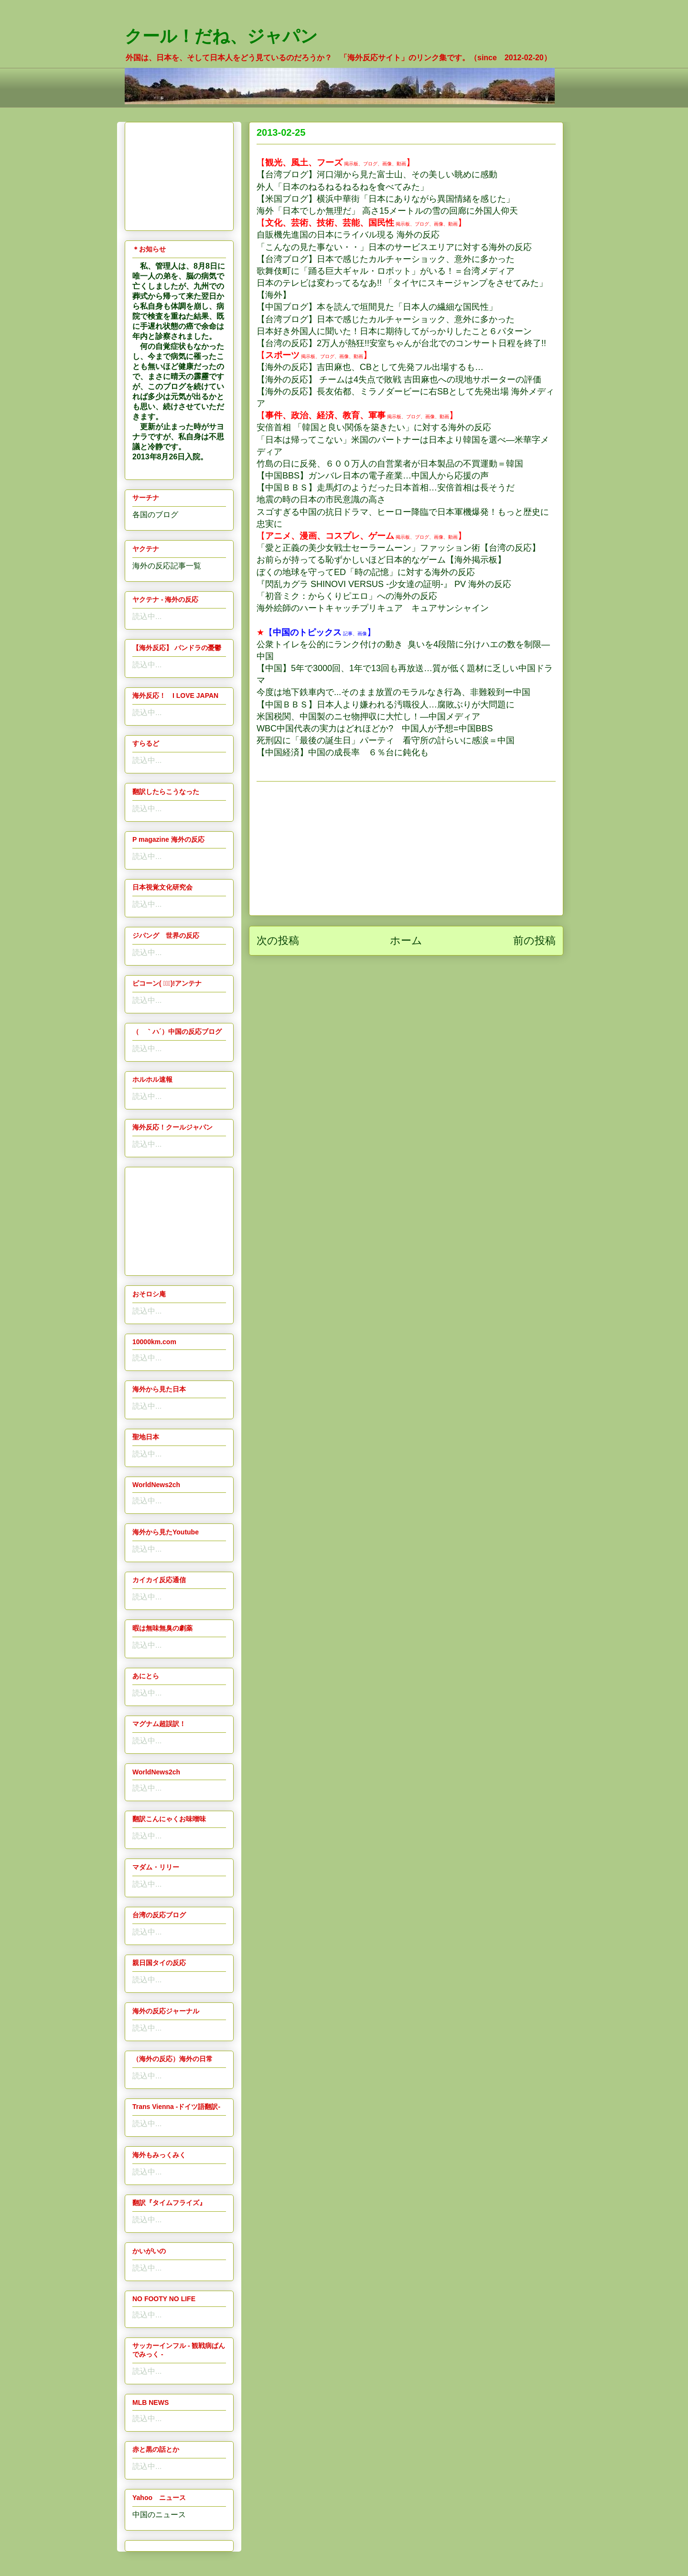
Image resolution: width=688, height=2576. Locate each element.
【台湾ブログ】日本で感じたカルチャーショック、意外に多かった (386, 259)
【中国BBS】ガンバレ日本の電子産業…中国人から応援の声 (373, 475)
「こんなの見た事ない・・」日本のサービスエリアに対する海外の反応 (394, 247)
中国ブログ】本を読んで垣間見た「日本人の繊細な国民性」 (381, 307)
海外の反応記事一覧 (166, 566)
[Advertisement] (406, 848)
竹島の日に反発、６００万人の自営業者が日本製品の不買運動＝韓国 (390, 463)
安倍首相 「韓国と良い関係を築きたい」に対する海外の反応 (374, 427)
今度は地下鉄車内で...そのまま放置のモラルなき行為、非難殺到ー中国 (393, 692)
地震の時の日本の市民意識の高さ (321, 499)
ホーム (406, 940)
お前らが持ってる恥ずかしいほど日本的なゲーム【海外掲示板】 (381, 560)
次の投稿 (278, 940)
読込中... (146, 616)
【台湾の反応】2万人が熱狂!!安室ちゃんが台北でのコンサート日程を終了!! (401, 343)
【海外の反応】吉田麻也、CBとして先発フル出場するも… (370, 367)
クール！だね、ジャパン (221, 36)
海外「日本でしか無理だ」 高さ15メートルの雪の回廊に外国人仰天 (387, 211)
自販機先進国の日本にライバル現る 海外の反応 (348, 234)
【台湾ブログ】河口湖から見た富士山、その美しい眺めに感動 (377, 174)
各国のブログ (155, 515)
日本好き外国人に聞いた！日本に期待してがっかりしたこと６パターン (394, 331)
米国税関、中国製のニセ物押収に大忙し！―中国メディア (368, 716)
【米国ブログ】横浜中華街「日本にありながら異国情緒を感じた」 (386, 199)
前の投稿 (534, 940)
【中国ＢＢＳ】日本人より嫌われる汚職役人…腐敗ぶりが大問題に (386, 704)
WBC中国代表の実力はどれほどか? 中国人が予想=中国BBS (375, 728)
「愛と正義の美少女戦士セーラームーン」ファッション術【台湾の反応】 (398, 548)
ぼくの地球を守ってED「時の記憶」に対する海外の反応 (366, 572)
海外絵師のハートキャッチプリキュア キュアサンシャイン (373, 608)
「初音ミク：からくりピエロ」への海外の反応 (347, 596)
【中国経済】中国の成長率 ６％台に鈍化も (343, 752)
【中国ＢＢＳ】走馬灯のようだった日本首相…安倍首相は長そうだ (386, 487)
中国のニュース (159, 2515)
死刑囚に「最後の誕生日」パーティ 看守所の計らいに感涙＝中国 (386, 740)
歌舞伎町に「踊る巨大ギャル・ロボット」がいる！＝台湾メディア (386, 271)
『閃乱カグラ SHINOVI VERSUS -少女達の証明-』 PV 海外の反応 (384, 584)
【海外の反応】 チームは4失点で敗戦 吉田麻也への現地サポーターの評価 (399, 379)
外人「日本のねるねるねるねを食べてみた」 (343, 187)
